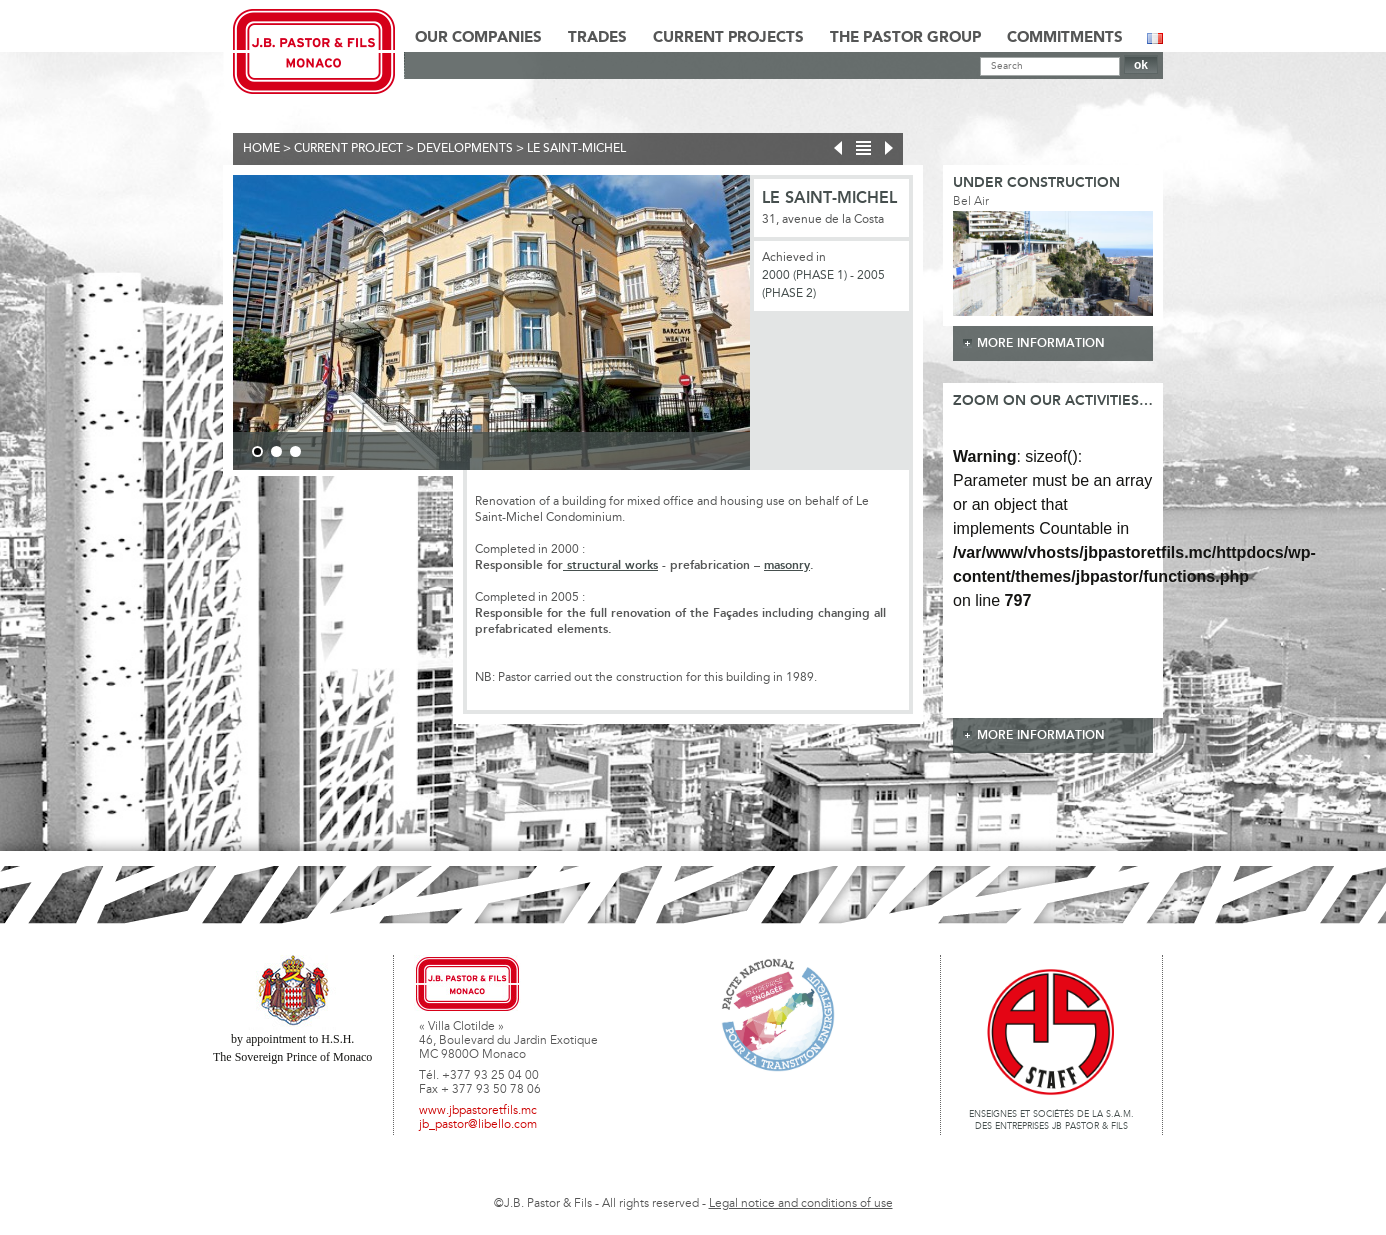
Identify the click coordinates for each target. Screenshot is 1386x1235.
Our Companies (478, 38)
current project (348, 149)
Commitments (1065, 38)
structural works (610, 565)
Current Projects (728, 38)
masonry (787, 565)
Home (261, 149)
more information (1041, 343)
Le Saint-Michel (576, 149)
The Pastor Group (905, 38)
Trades (597, 38)
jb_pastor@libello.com (478, 1125)
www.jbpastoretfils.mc (478, 1111)
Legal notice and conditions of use (801, 1204)
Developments (465, 149)
